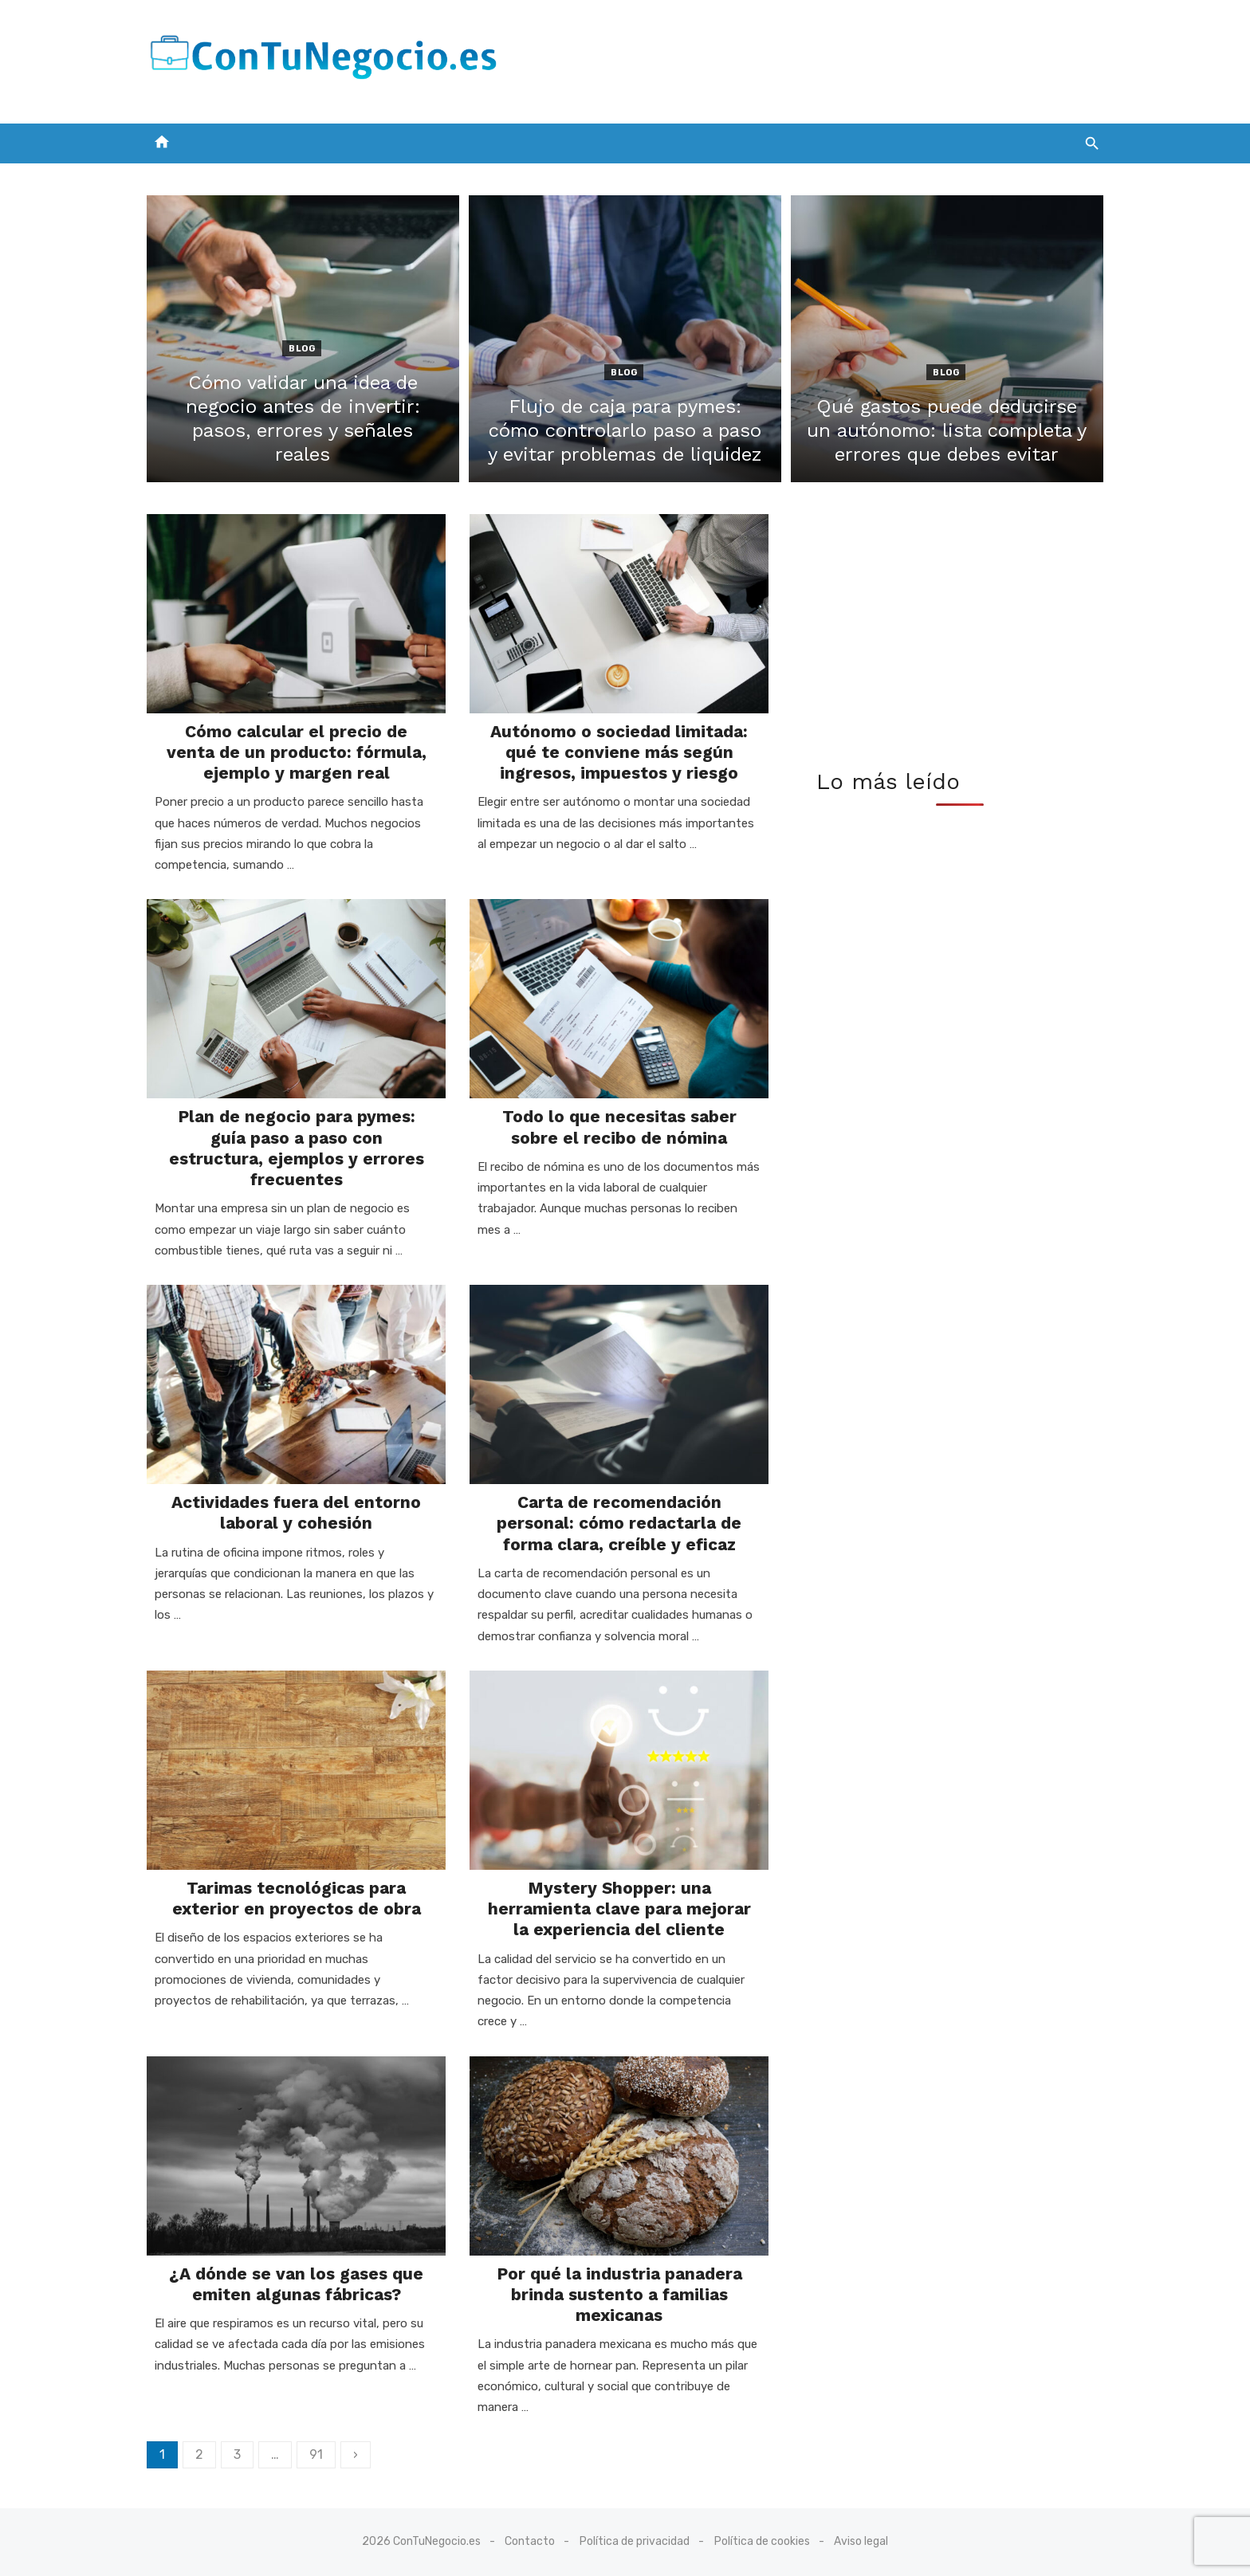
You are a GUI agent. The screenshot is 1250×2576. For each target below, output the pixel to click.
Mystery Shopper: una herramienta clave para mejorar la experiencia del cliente (619, 1909)
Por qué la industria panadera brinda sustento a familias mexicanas (619, 2295)
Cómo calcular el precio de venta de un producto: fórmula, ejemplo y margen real (296, 752)
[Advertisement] (813, 58)
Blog (302, 349)
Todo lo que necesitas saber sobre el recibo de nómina (619, 1126)
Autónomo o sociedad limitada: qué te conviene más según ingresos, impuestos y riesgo (619, 752)
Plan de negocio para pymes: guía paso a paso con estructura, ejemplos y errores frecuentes (296, 1147)
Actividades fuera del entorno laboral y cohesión (296, 1512)
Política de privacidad (635, 2541)
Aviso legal (861, 2541)
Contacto (530, 2541)
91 (316, 2454)
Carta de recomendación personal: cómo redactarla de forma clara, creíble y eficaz (619, 1523)
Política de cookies (762, 2541)
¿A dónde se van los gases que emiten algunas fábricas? (296, 2284)
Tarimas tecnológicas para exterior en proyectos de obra (296, 1898)
